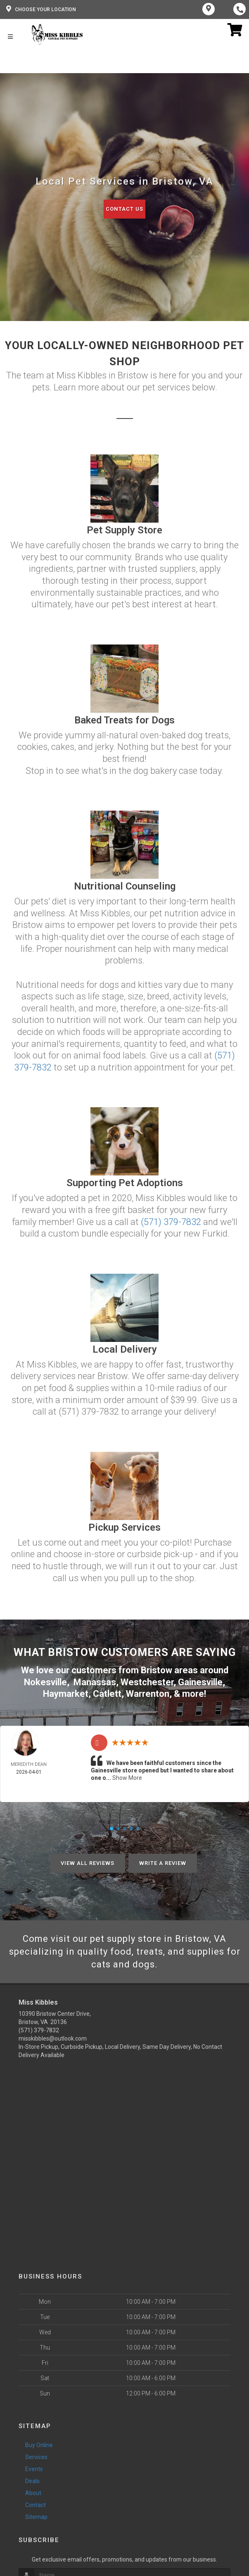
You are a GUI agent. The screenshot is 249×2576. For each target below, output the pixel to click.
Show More (127, 1777)
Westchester (147, 1682)
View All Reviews (87, 1863)
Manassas (95, 1682)
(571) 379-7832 (171, 1222)
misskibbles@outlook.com (53, 2038)
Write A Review (162, 1863)
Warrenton (147, 1694)
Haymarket (65, 1694)
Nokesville (45, 1682)
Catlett (107, 1694)
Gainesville (200, 1682)
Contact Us (124, 209)
